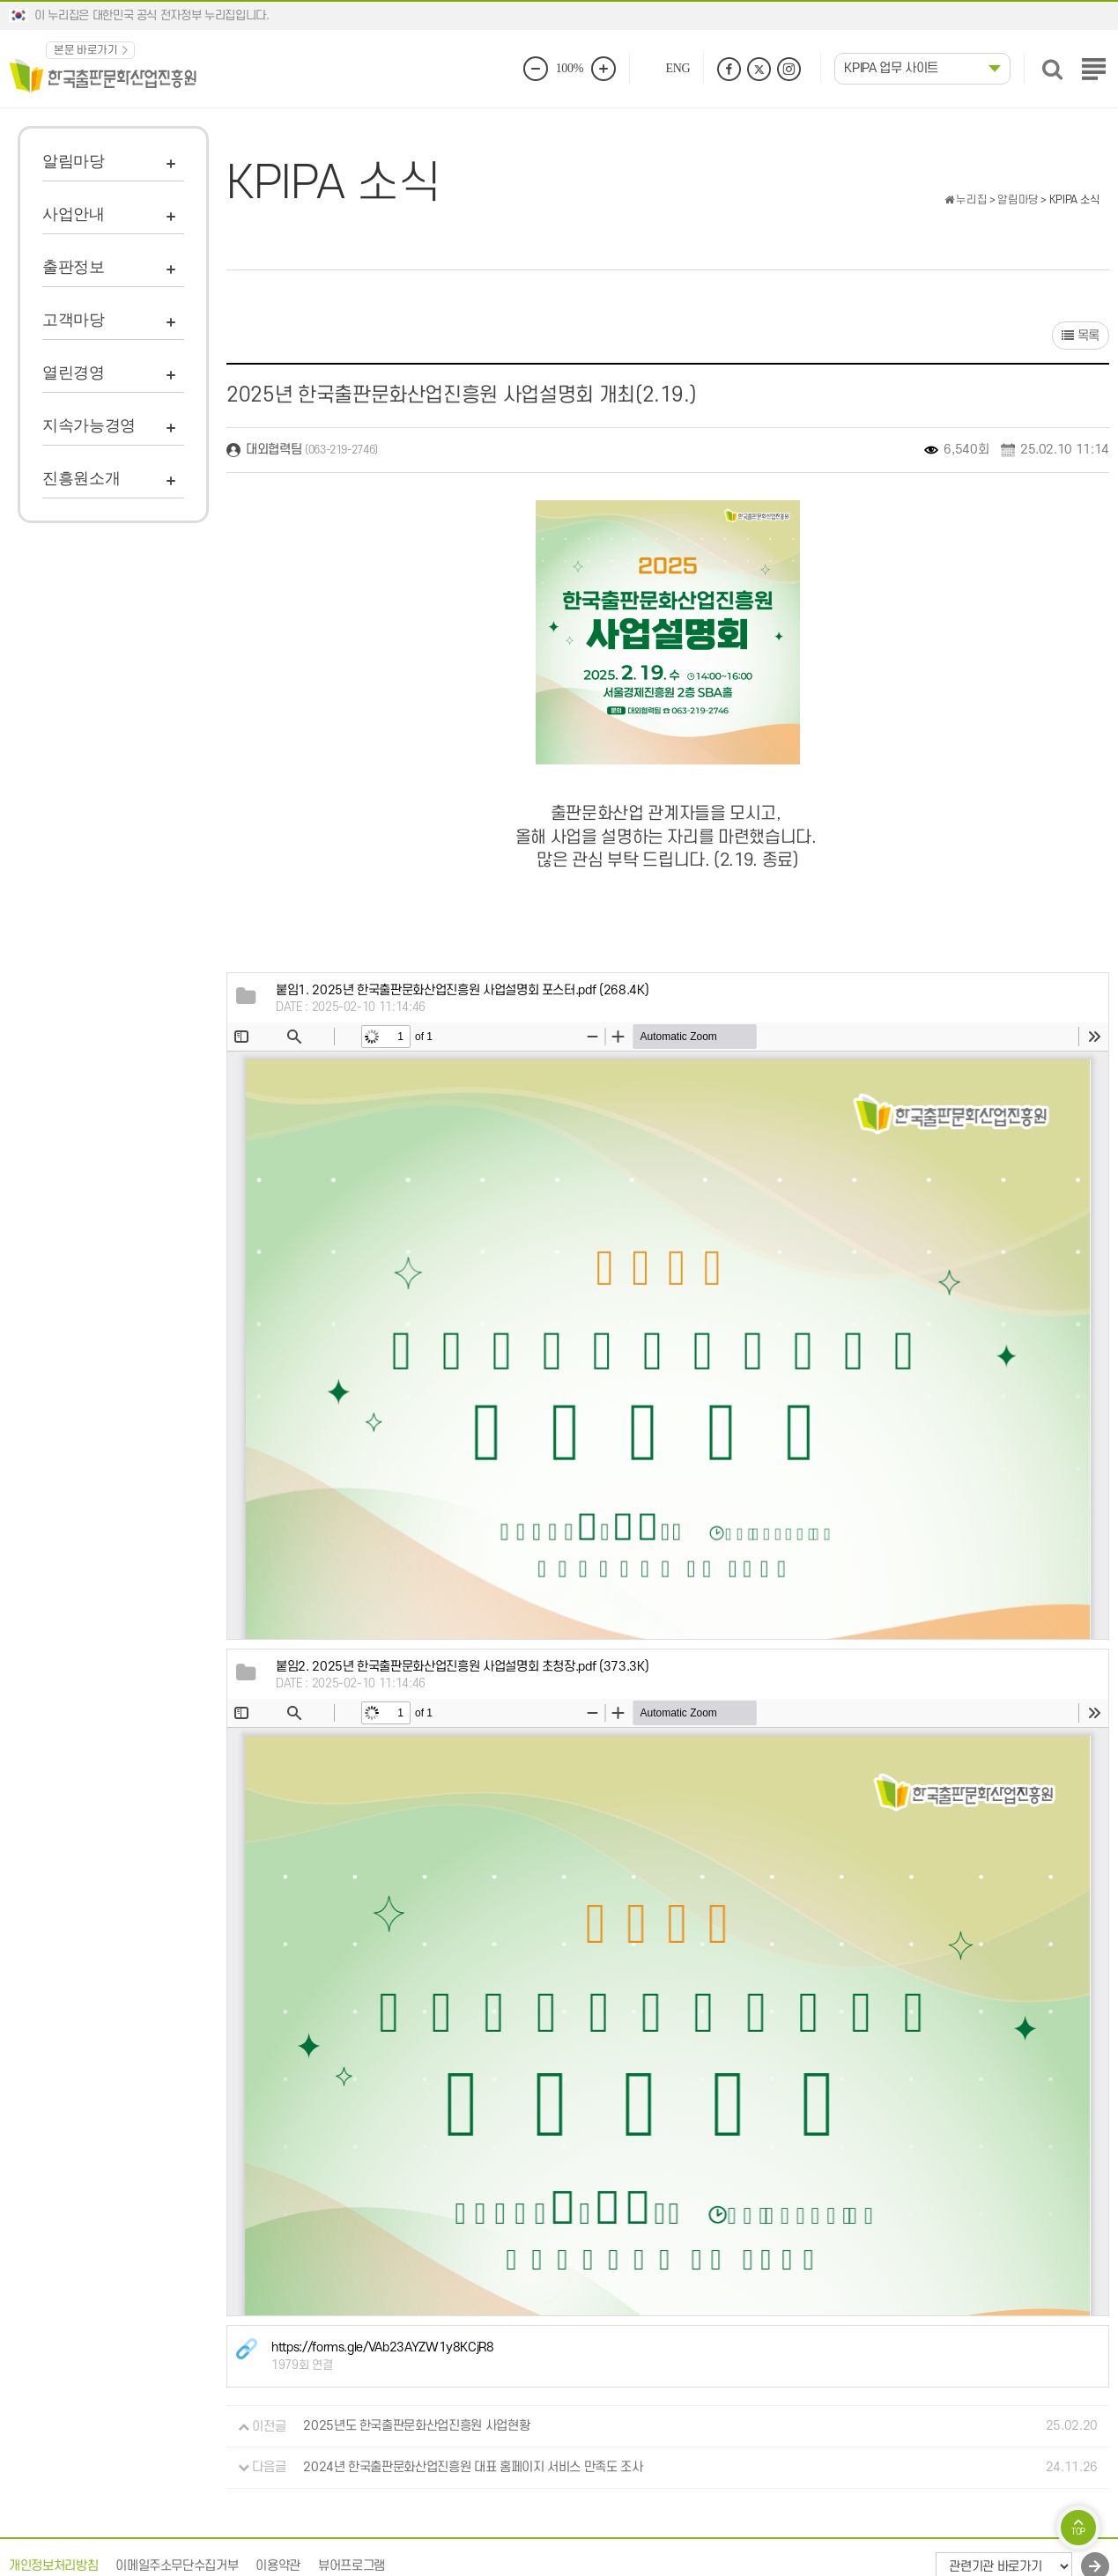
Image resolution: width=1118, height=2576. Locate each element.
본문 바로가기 (86, 50)
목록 (1080, 335)
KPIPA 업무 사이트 (891, 68)
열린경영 (73, 372)
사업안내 (73, 214)
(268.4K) (462, 990)
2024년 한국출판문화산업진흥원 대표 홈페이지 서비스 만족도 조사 (472, 2467)
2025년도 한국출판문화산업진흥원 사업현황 (416, 2426)
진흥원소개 (81, 478)
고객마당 (73, 319)
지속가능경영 (89, 425)
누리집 (965, 200)
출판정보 (73, 267)
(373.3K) (462, 1666)
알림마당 (73, 161)
